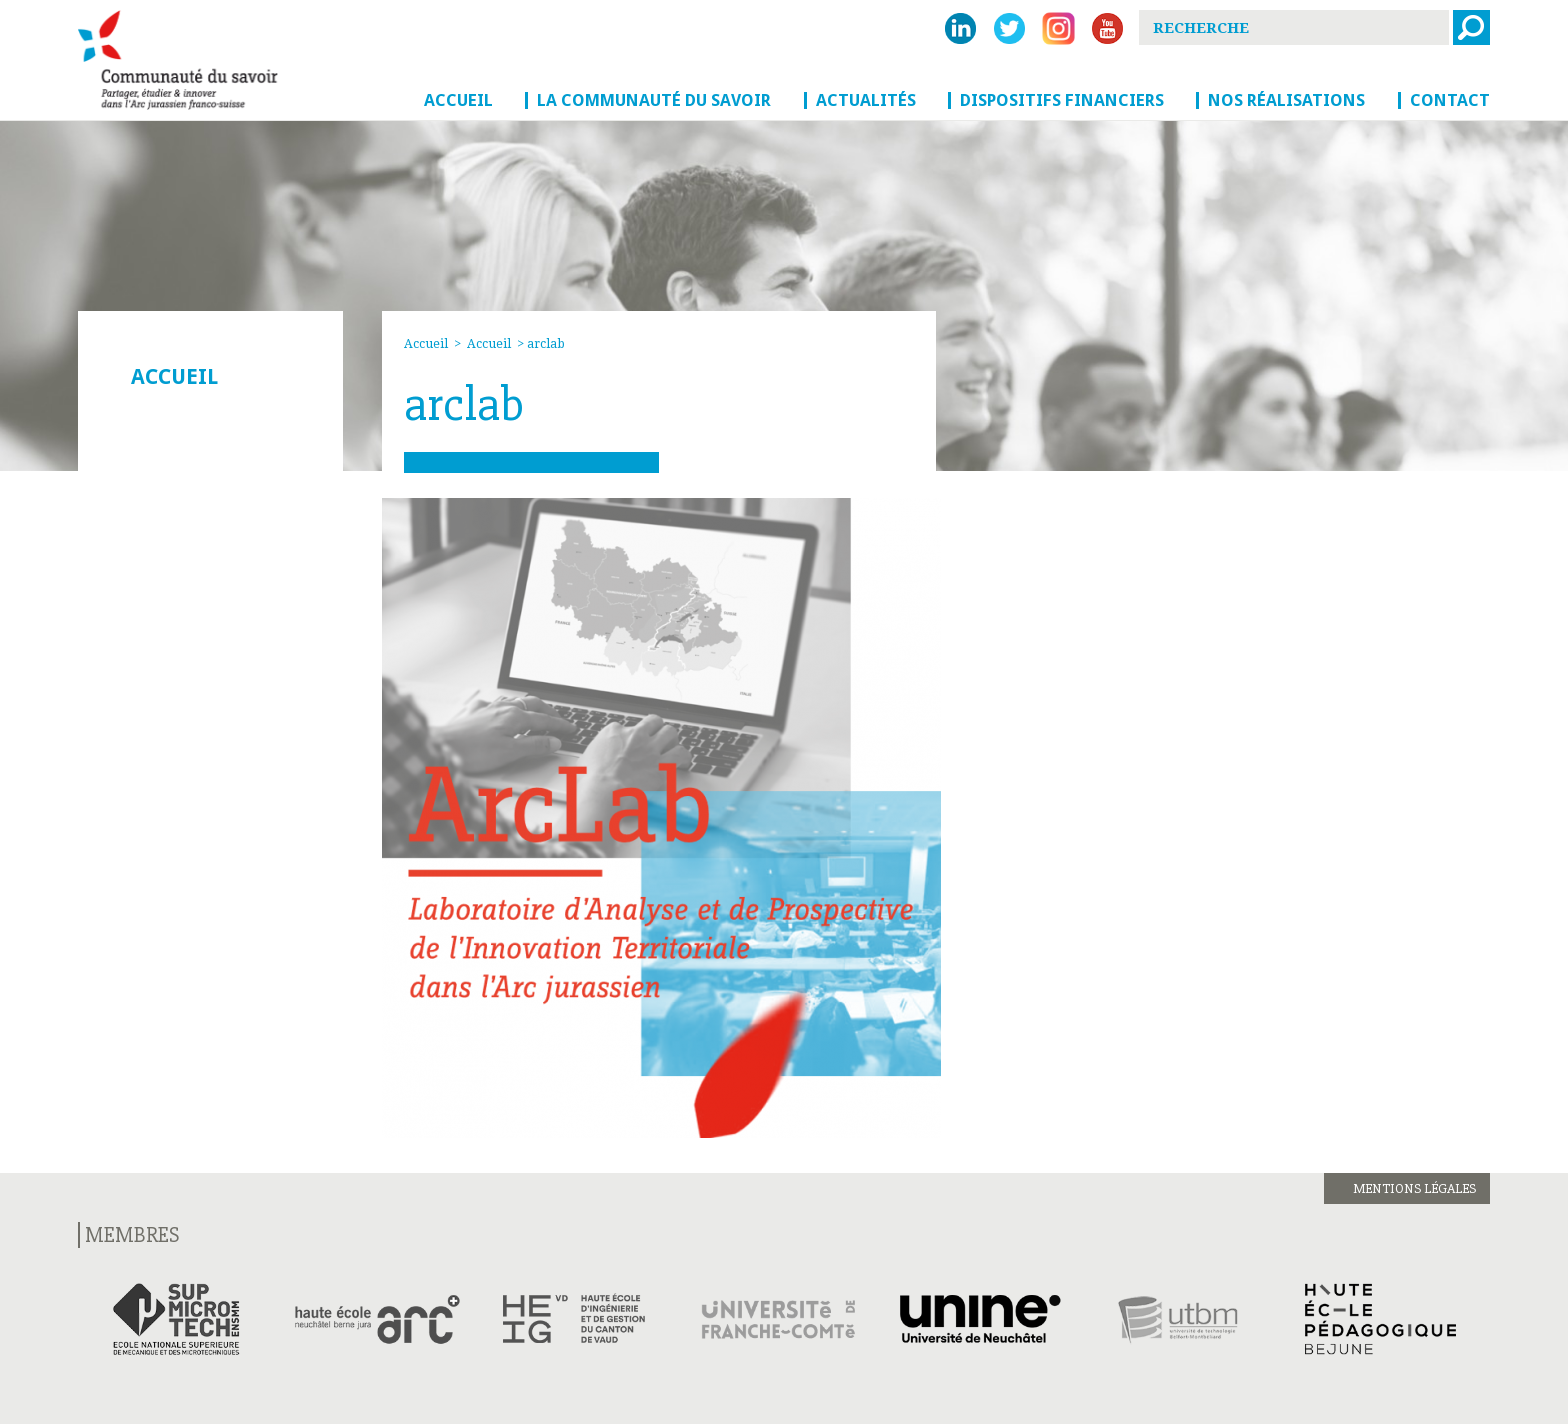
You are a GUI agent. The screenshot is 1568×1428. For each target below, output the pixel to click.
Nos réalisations (1286, 100)
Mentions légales (1414, 1188)
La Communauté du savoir (654, 100)
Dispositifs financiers (1062, 100)
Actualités (866, 100)
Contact (1450, 100)
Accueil (458, 100)
